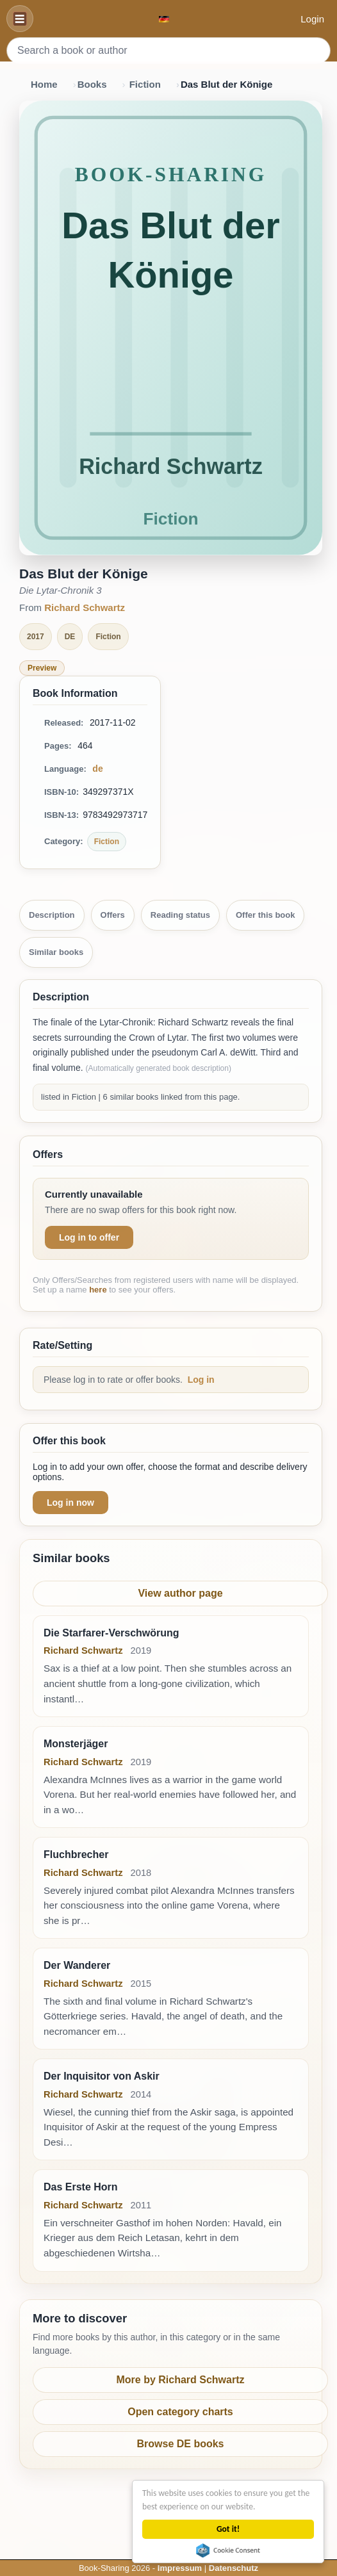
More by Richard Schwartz (180, 2379)
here (97, 1289)
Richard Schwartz (84, 607)
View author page (180, 1593)
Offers (113, 915)
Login (312, 18)
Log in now (70, 1502)
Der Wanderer (77, 1965)
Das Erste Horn (81, 2186)
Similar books (56, 952)
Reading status (180, 915)
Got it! (229, 2528)
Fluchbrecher (76, 1854)
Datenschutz (233, 2568)
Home (44, 84)
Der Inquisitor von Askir (102, 2076)
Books (92, 84)
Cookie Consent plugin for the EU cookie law (229, 2550)
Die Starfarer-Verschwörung (111, 1632)
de (97, 768)
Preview (42, 668)
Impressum (180, 2568)
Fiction (145, 84)
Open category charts (180, 2411)
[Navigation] (19, 18)
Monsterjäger (76, 1743)
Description (52, 915)
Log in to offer (89, 1237)
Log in (201, 1379)
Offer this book (265, 915)
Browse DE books (180, 2443)
